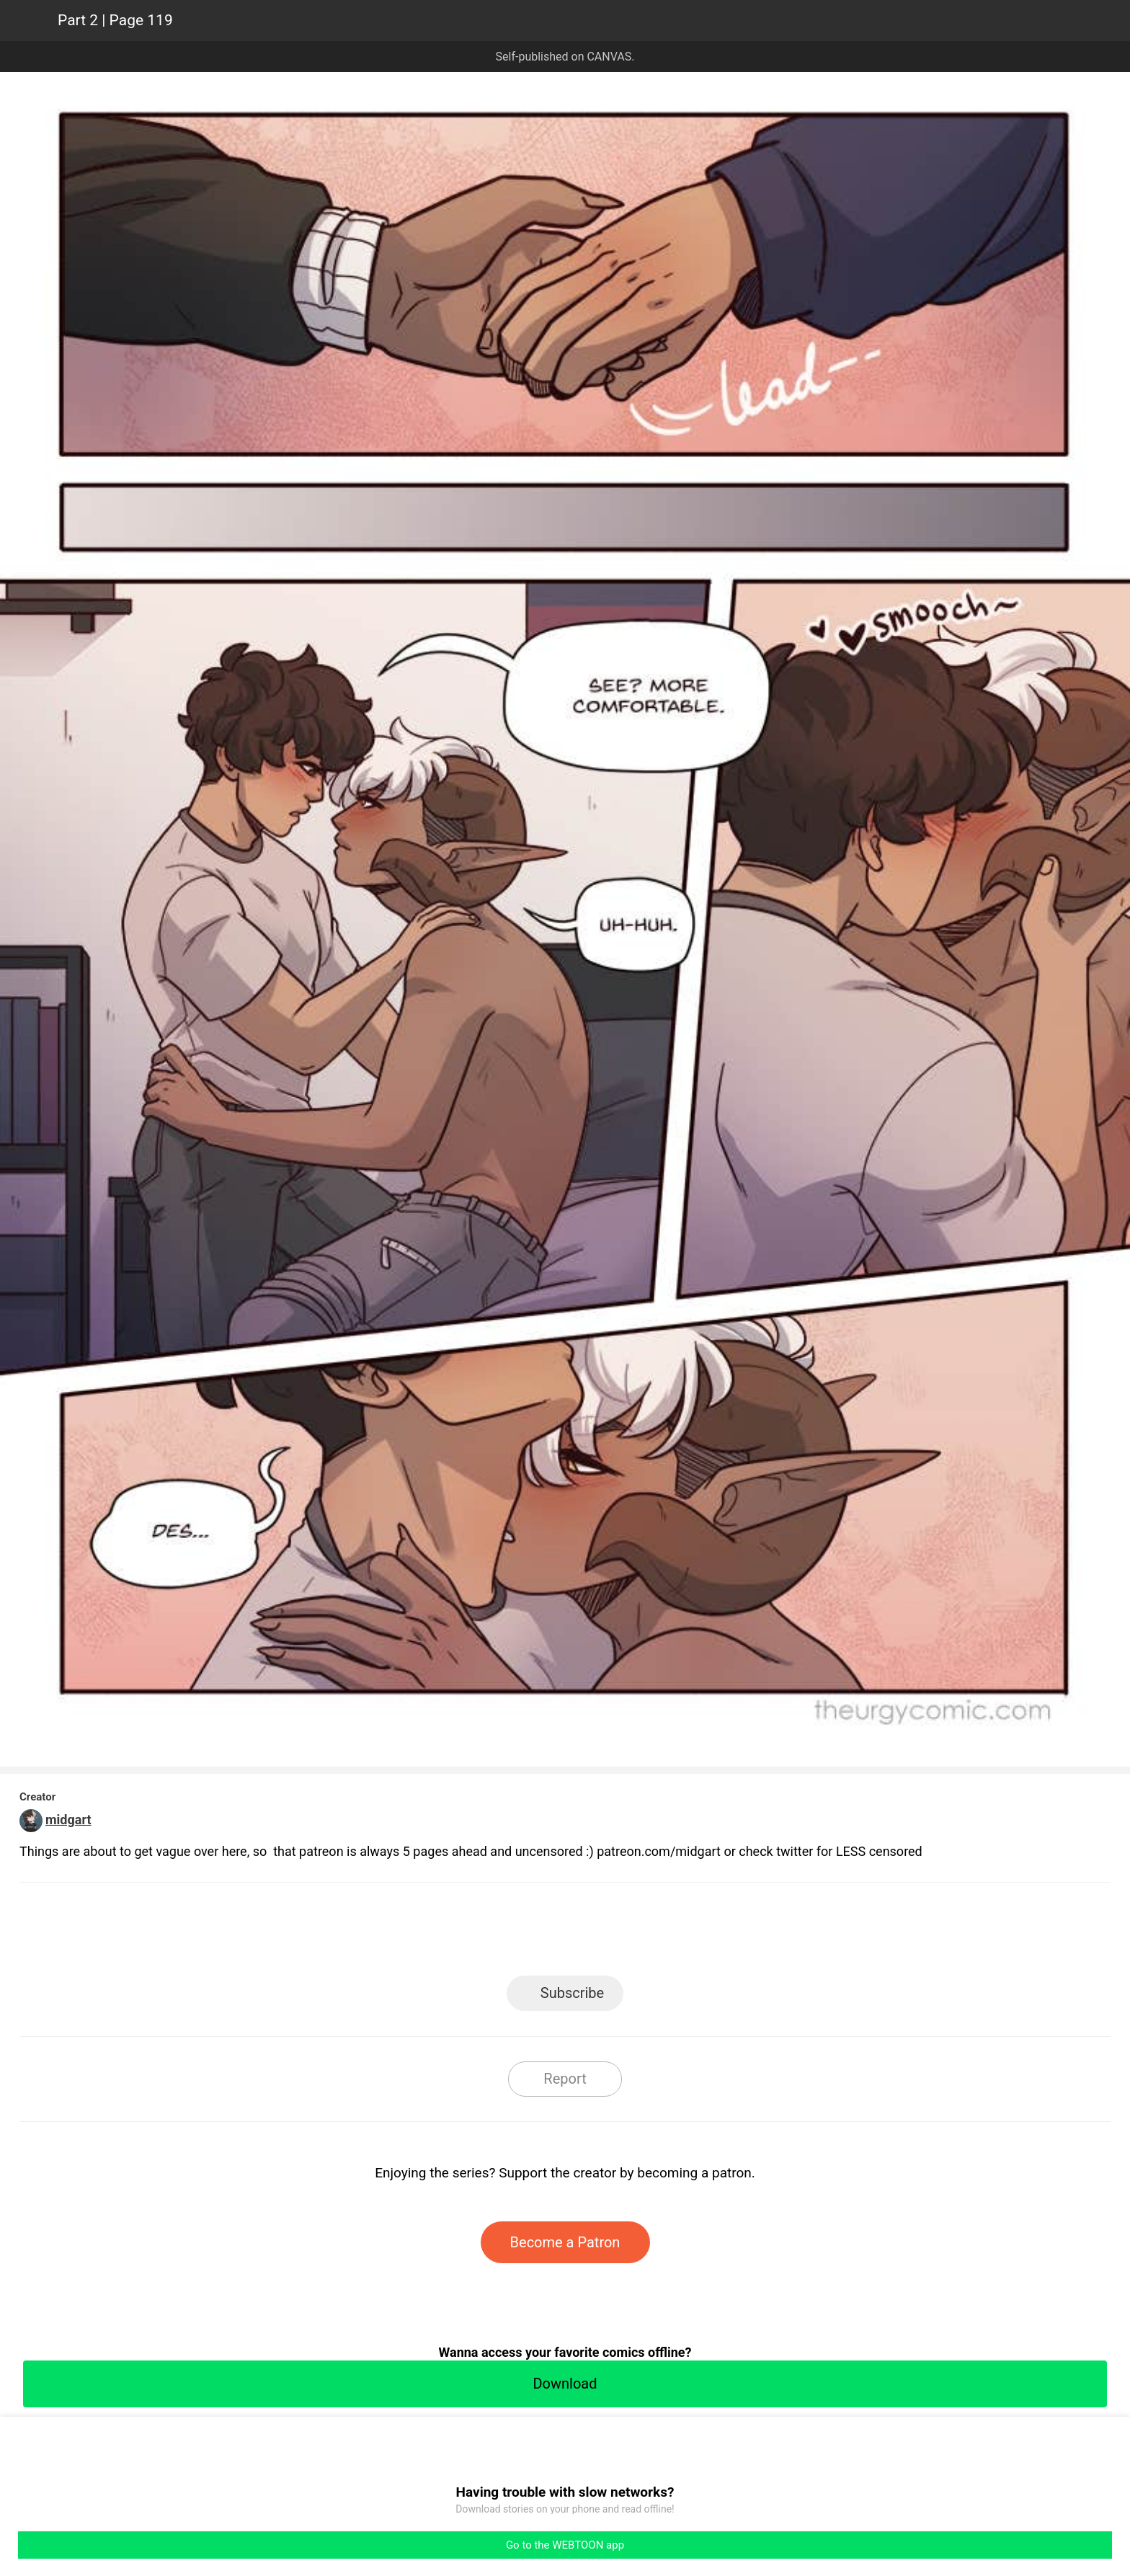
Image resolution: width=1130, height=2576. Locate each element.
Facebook (500, 1933)
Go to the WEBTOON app (565, 2545)
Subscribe (572, 1993)
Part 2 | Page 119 (115, 20)
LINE (435, 1933)
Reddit (695, 1933)
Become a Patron (565, 2242)
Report (564, 2078)
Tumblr (630, 1933)
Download (565, 2383)
